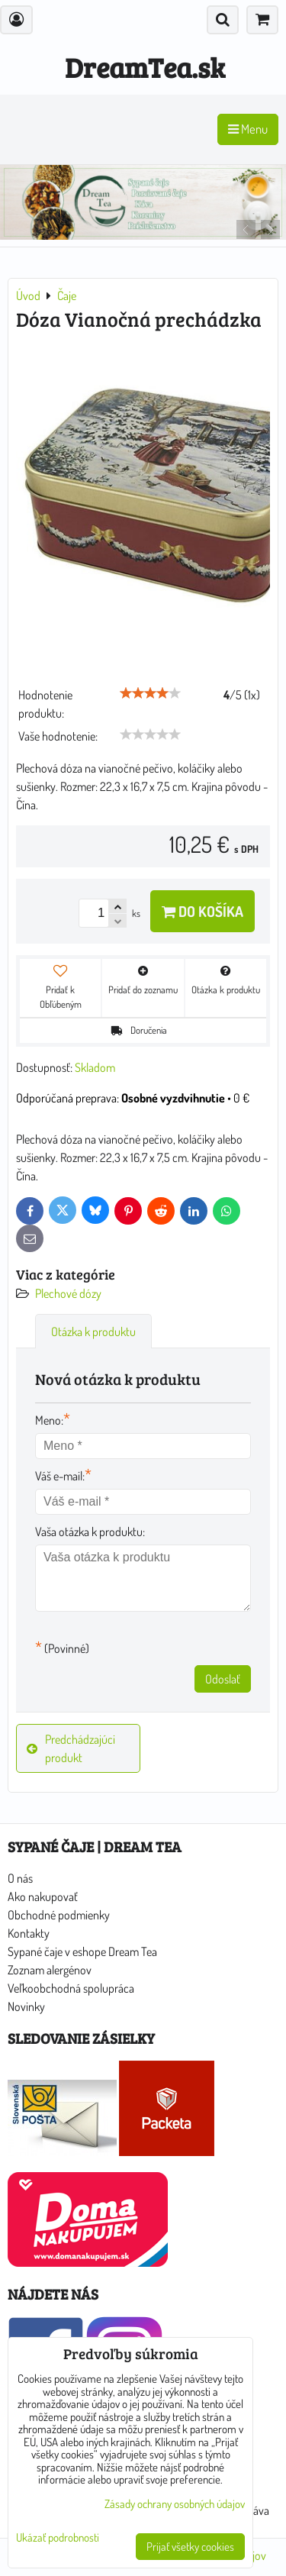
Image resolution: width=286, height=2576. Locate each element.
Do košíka (202, 911)
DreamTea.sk (145, 67)
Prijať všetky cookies (190, 2546)
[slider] (150, 693)
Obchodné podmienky (59, 1914)
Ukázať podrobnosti (57, 2538)
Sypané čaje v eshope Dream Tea (82, 1951)
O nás (20, 1878)
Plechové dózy (68, 1293)
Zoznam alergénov (50, 1969)
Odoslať (222, 1679)
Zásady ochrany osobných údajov (174, 2504)
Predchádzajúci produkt (71, 1748)
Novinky (26, 2006)
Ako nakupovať (43, 1896)
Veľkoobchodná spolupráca (71, 1988)
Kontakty (29, 1933)
